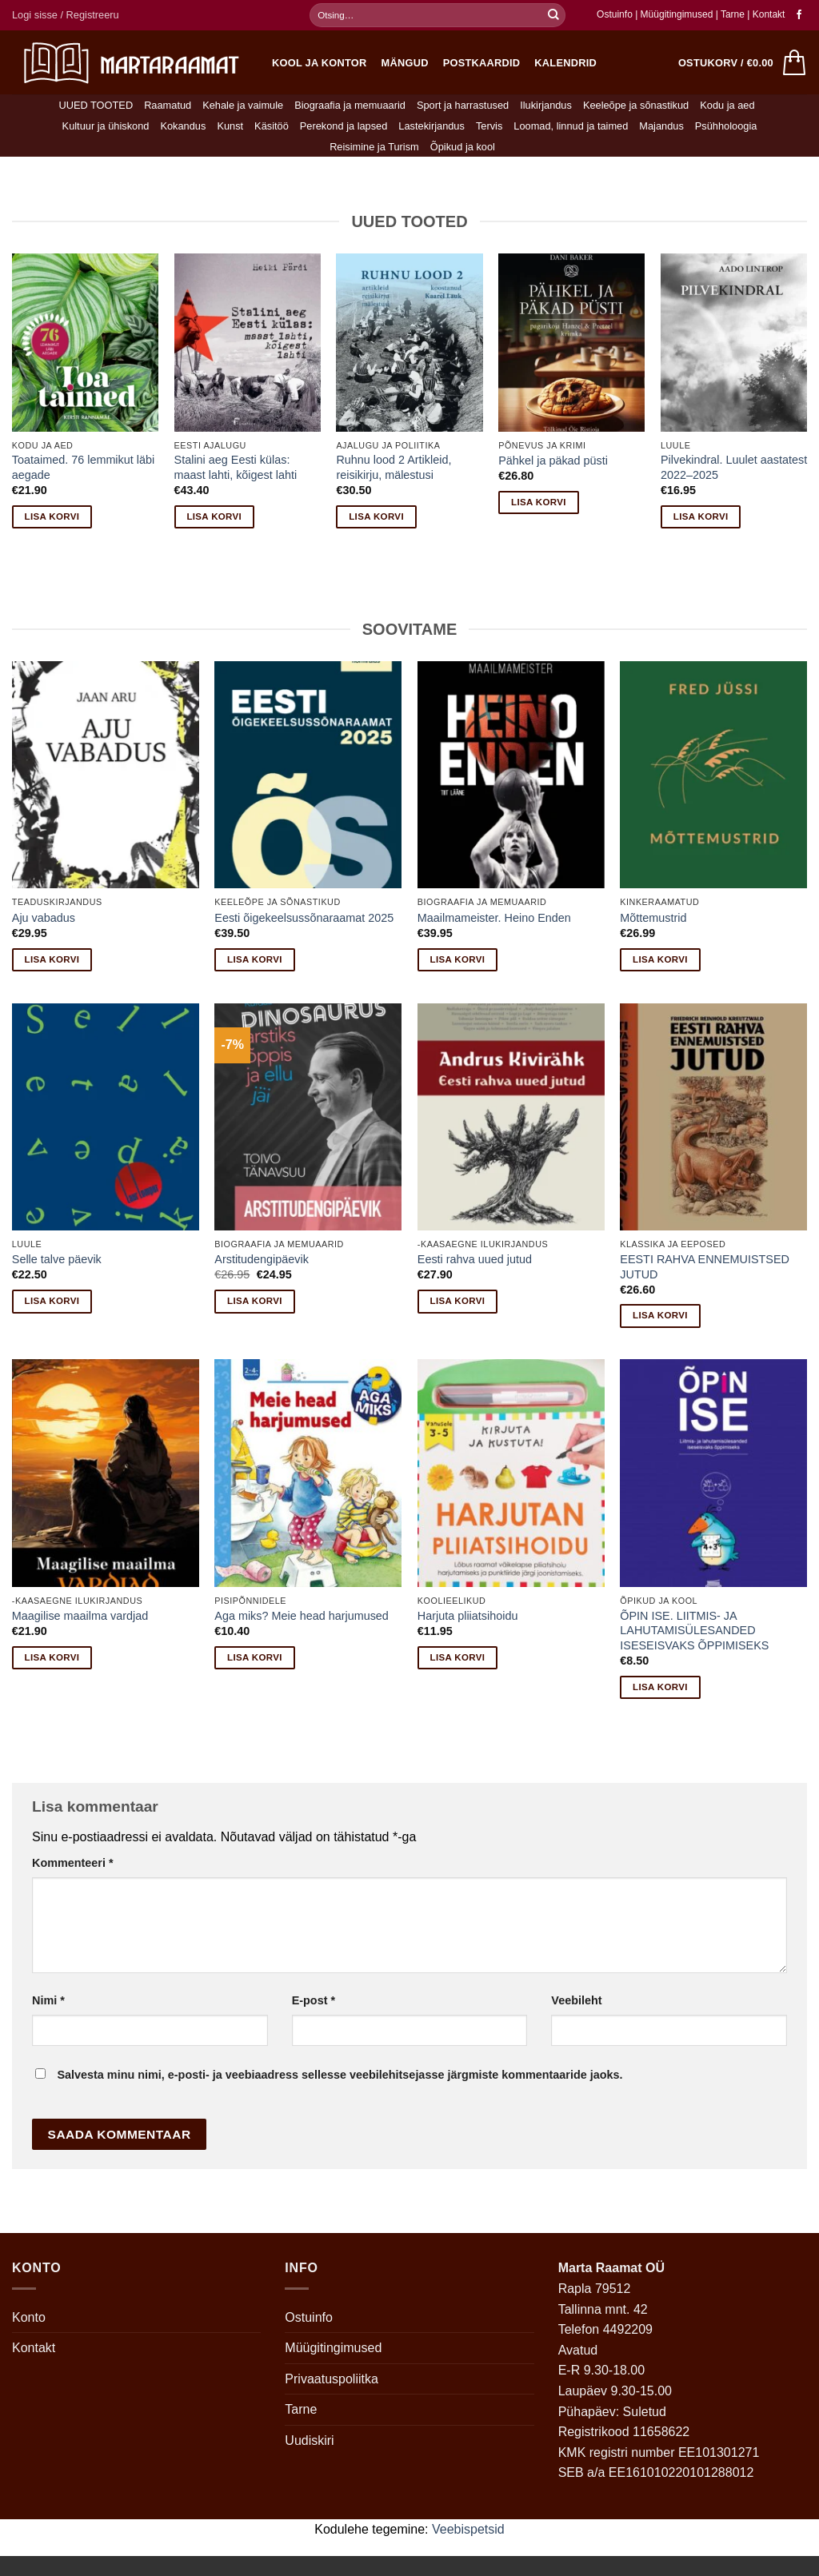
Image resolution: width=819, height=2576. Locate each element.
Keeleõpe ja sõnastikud (636, 105)
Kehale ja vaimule (242, 105)
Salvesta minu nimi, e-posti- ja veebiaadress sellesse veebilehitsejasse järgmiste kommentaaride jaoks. (339, 2074)
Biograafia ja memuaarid (350, 105)
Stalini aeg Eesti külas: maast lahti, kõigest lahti (236, 467)
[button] (65, 15)
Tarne (734, 14)
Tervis (489, 126)
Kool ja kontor (319, 63)
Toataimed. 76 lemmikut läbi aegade (83, 467)
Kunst (230, 126)
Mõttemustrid (653, 917)
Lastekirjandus (431, 126)
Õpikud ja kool (462, 147)
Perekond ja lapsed (344, 126)
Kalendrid (565, 63)
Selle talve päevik (57, 1259)
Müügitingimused (677, 14)
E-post (313, 2000)
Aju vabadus (43, 917)
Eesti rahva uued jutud (474, 1259)
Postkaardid (482, 63)
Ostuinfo (615, 14)
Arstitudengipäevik (261, 1259)
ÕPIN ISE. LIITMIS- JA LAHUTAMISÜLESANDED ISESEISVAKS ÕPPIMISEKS (694, 1630)
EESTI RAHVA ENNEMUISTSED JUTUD (704, 1267)
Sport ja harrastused (463, 105)
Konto (29, 2317)
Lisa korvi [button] (52, 516)
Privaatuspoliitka (331, 2379)
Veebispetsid (468, 2529)
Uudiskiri (309, 2440)
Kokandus (183, 126)
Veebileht (576, 2000)
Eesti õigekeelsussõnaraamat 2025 (304, 917)
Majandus (661, 126)
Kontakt (769, 14)
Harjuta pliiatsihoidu (467, 1615)
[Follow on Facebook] (799, 15)
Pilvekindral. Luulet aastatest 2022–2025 (734, 467)
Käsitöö (271, 126)
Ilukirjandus (546, 105)
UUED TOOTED (95, 105)
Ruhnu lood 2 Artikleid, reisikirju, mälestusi (393, 467)
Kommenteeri (73, 1862)
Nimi (48, 2000)
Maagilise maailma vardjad (80, 1615)
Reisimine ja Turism (374, 147)
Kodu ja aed (727, 105)
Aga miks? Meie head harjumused (301, 1615)
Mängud (405, 63)
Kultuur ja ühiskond (106, 126)
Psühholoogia (726, 126)
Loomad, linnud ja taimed (570, 126)
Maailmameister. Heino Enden (494, 917)
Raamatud (167, 105)
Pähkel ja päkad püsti (553, 460)
